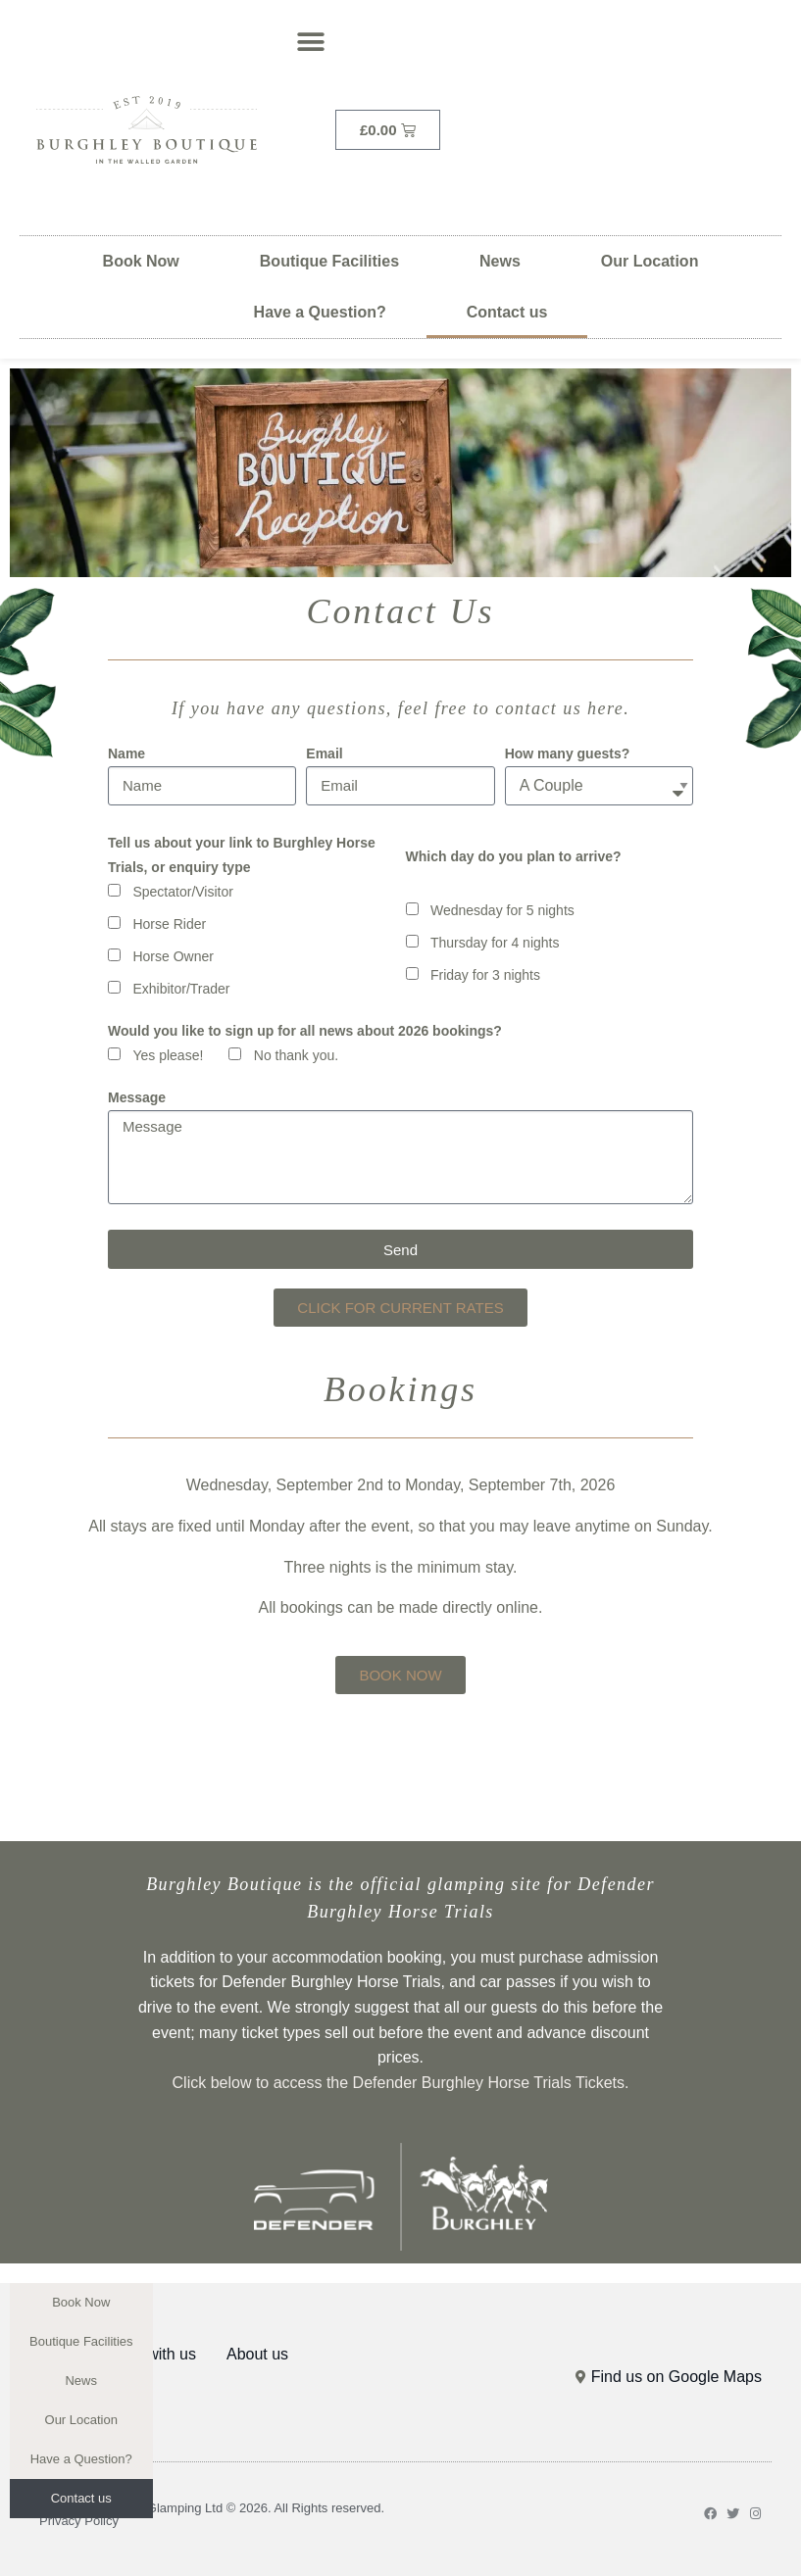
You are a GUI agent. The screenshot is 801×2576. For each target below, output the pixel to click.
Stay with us (154, 2354)
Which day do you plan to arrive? (514, 856)
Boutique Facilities (329, 261)
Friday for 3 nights (485, 975)
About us (257, 2354)
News (500, 261)
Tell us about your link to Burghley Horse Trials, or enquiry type (241, 855)
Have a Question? (320, 312)
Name (126, 753)
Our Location (650, 261)
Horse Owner (172, 956)
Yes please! (167, 1055)
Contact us (507, 312)
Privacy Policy (79, 2520)
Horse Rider (169, 924)
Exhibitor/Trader (180, 988)
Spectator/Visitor (182, 891)
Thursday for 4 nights (495, 942)
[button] (310, 42)
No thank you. (296, 1055)
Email (324, 753)
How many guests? (567, 753)
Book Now (141, 261)
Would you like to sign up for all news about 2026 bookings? (305, 1031)
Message (137, 1097)
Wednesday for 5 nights (502, 910)
